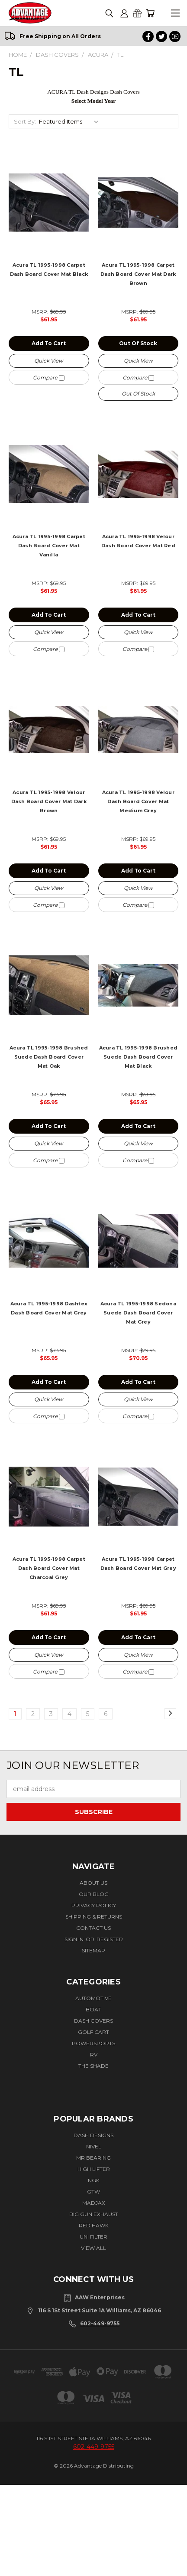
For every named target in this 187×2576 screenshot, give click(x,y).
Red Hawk (94, 2225)
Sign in (74, 1939)
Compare (48, 377)
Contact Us (93, 1928)
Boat (93, 2009)
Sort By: (25, 121)
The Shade (93, 2066)
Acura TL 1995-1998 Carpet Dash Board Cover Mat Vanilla (49, 545)
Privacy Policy (93, 1905)
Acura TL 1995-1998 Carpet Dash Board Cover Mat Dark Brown (138, 274)
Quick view (48, 360)
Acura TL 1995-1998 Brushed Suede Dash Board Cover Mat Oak (49, 1057)
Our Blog (94, 1894)
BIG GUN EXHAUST (93, 2214)
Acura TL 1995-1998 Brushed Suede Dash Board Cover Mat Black (138, 1057)
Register (110, 1939)
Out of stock (138, 343)
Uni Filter (93, 2236)
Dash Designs (93, 2135)
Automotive (93, 1998)
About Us (93, 1883)
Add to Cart (49, 343)
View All (93, 2248)
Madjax (93, 2203)
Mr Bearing (93, 2157)
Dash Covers (93, 2020)
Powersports (93, 2043)
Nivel (93, 2146)
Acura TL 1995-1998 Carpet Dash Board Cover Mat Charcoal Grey (49, 1568)
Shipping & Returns (93, 1916)
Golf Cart (93, 2032)
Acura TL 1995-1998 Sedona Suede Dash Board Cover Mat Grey (138, 1313)
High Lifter (93, 2169)
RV (93, 2054)
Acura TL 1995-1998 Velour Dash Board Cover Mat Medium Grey (138, 801)
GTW (93, 2191)
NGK (94, 2180)
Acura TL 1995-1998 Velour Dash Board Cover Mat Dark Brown (49, 801)
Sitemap (93, 1950)
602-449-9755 (99, 2323)
